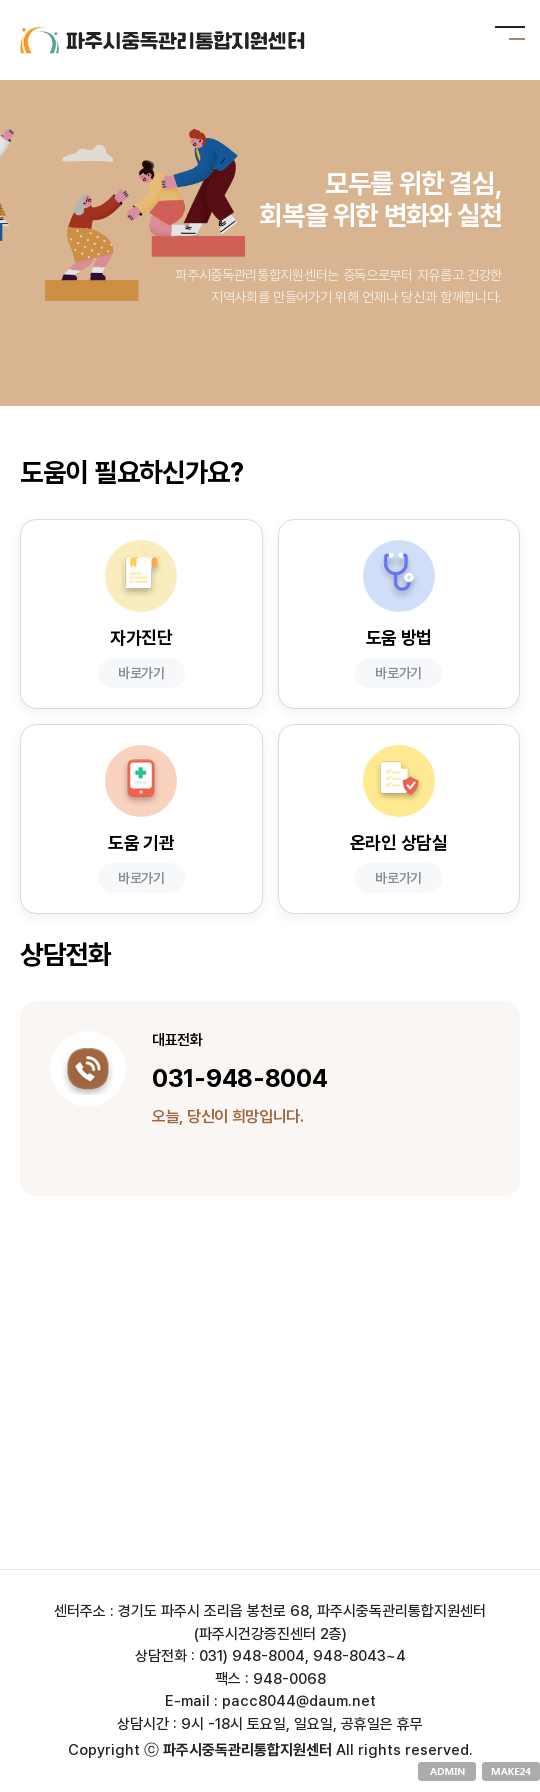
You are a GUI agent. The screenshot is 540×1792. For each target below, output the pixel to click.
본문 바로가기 (0, 0)
